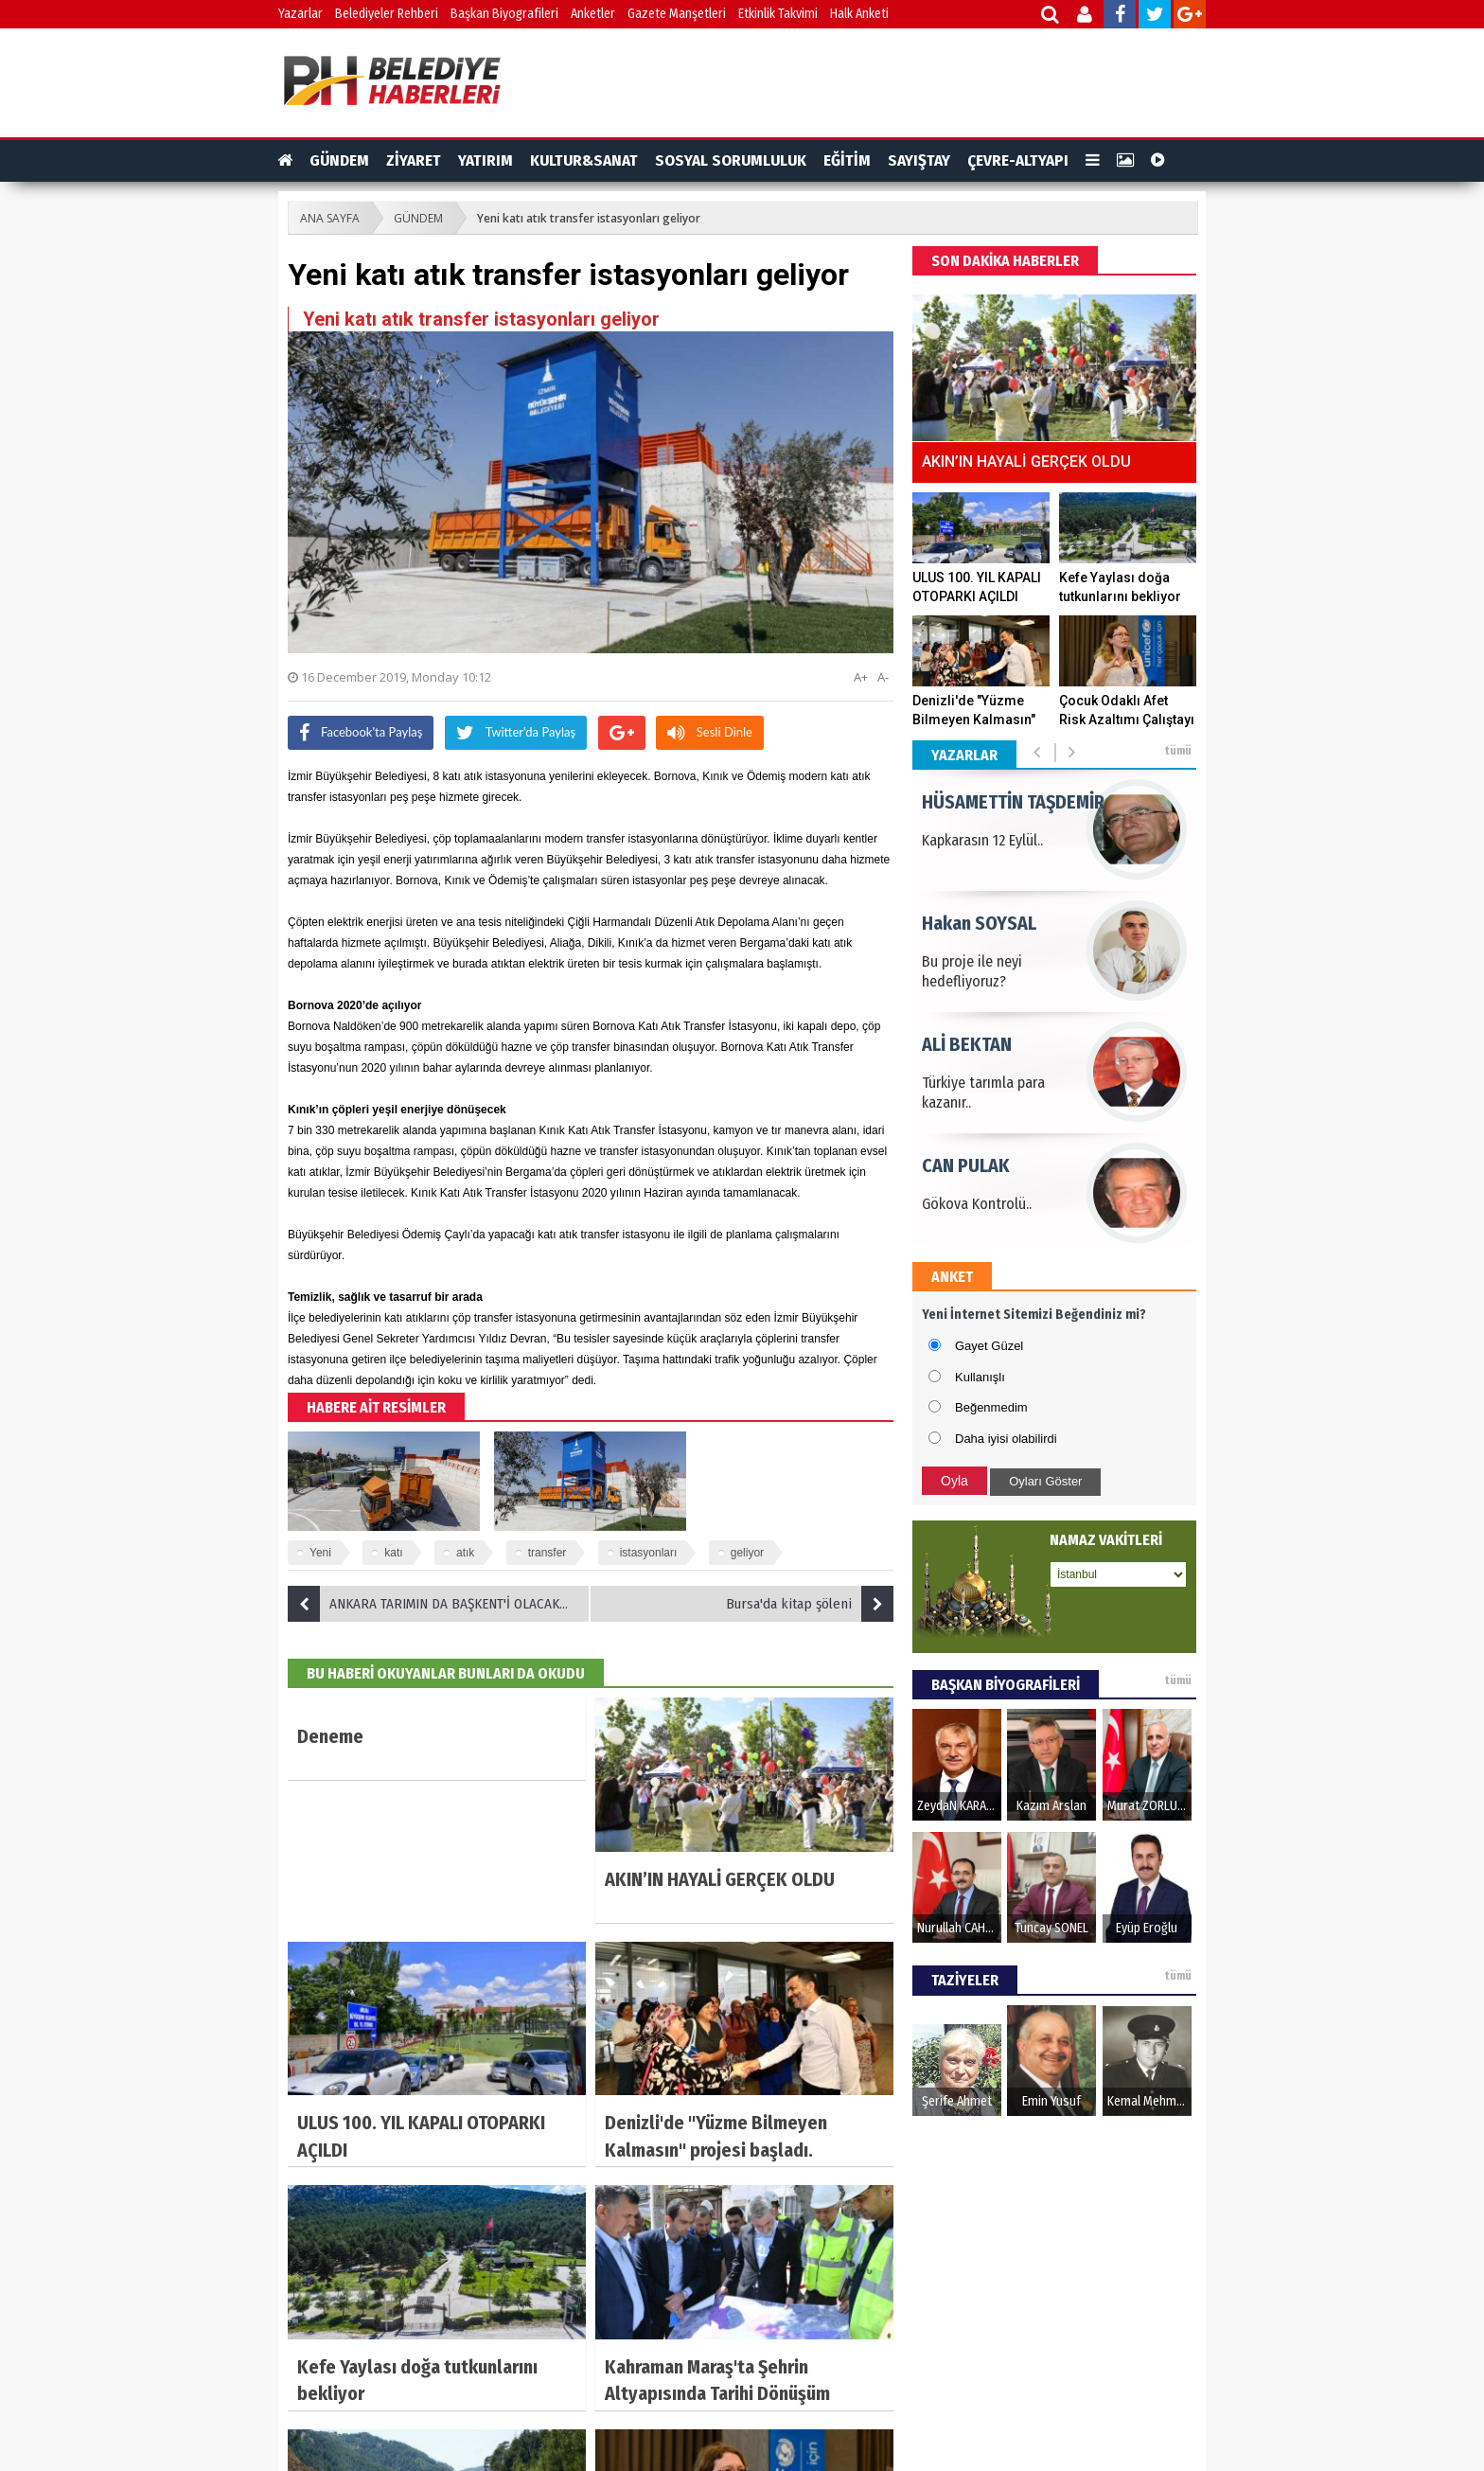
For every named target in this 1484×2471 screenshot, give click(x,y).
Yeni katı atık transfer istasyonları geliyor (588, 218)
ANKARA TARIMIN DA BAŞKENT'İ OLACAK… (428, 1604)
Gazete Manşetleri (676, 14)
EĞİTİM (847, 160)
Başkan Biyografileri (504, 14)
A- (883, 676)
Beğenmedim (991, 1407)
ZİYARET (413, 160)
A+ (861, 676)
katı (393, 1552)
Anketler (593, 14)
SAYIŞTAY (919, 160)
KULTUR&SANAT (584, 160)
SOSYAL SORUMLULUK (730, 160)
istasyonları (649, 1552)
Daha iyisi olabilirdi (1006, 1438)
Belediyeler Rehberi (386, 14)
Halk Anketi (859, 14)
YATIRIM (485, 160)
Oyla (954, 1480)
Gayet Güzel (989, 1346)
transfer (547, 1552)
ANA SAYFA (330, 218)
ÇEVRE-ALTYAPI (1018, 160)
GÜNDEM (339, 160)
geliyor (747, 1552)
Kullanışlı (980, 1377)
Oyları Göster (1045, 1481)
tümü (1178, 750)
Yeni (320, 1552)
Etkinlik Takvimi (778, 14)
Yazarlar (300, 14)
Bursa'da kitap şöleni (809, 1604)
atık (465, 1552)
